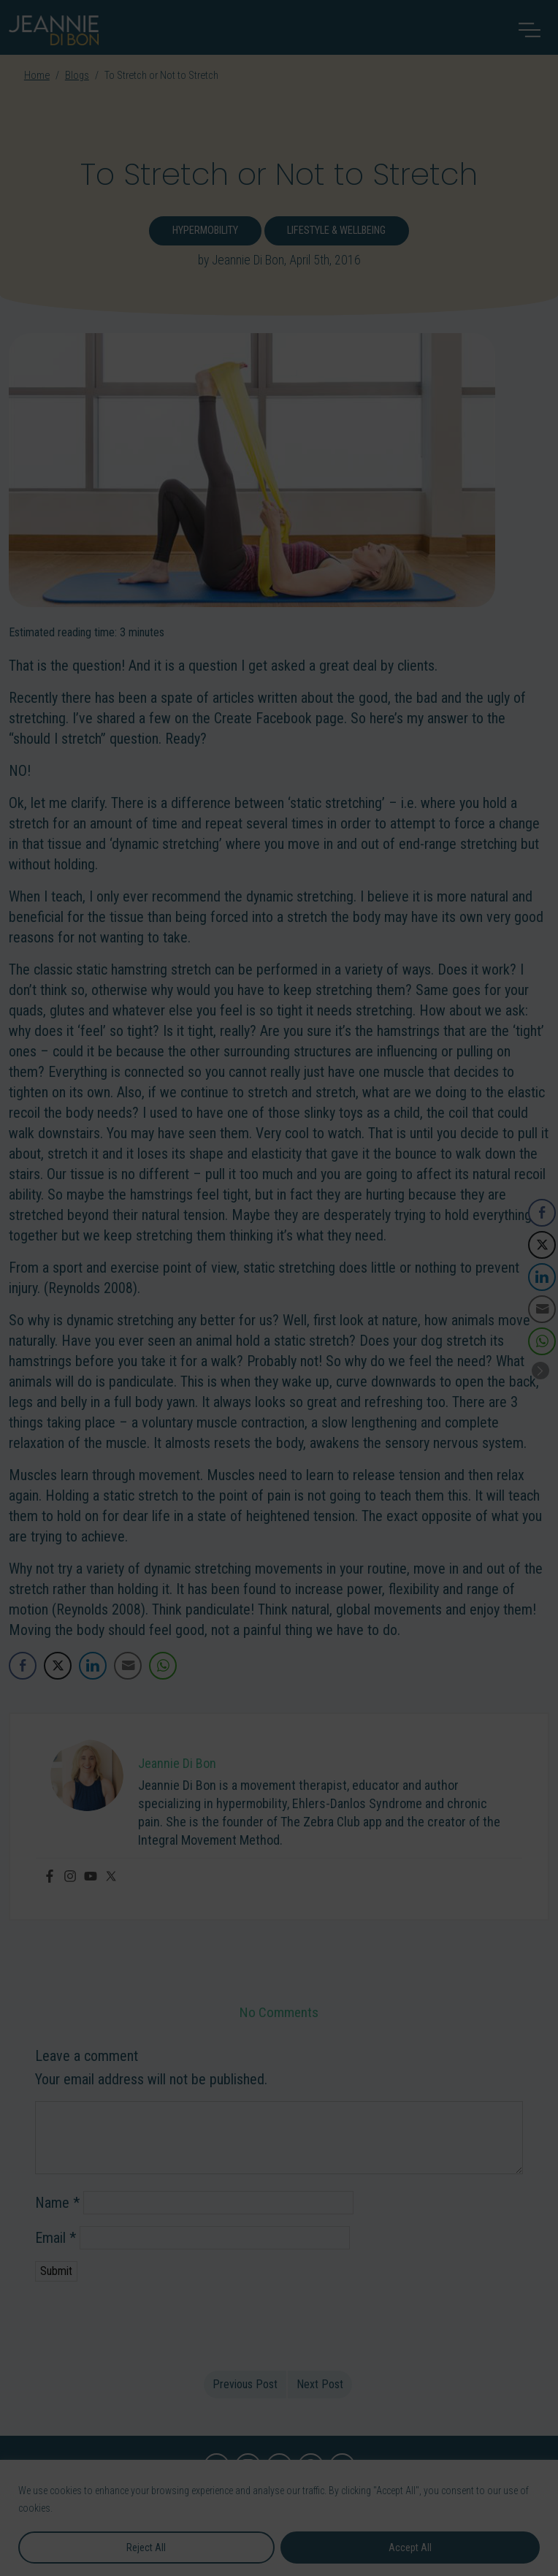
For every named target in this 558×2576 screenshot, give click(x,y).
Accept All (410, 2547)
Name (57, 2202)
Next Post (320, 2384)
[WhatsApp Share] (163, 1666)
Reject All (146, 2547)
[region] (279, 2518)
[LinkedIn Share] (93, 1666)
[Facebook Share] (23, 1666)
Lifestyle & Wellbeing (336, 230)
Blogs (77, 75)
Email (55, 2238)
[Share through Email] (128, 1666)
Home (37, 75)
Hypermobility (205, 230)
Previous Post (245, 2384)
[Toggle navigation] (529, 30)
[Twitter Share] (58, 1666)
